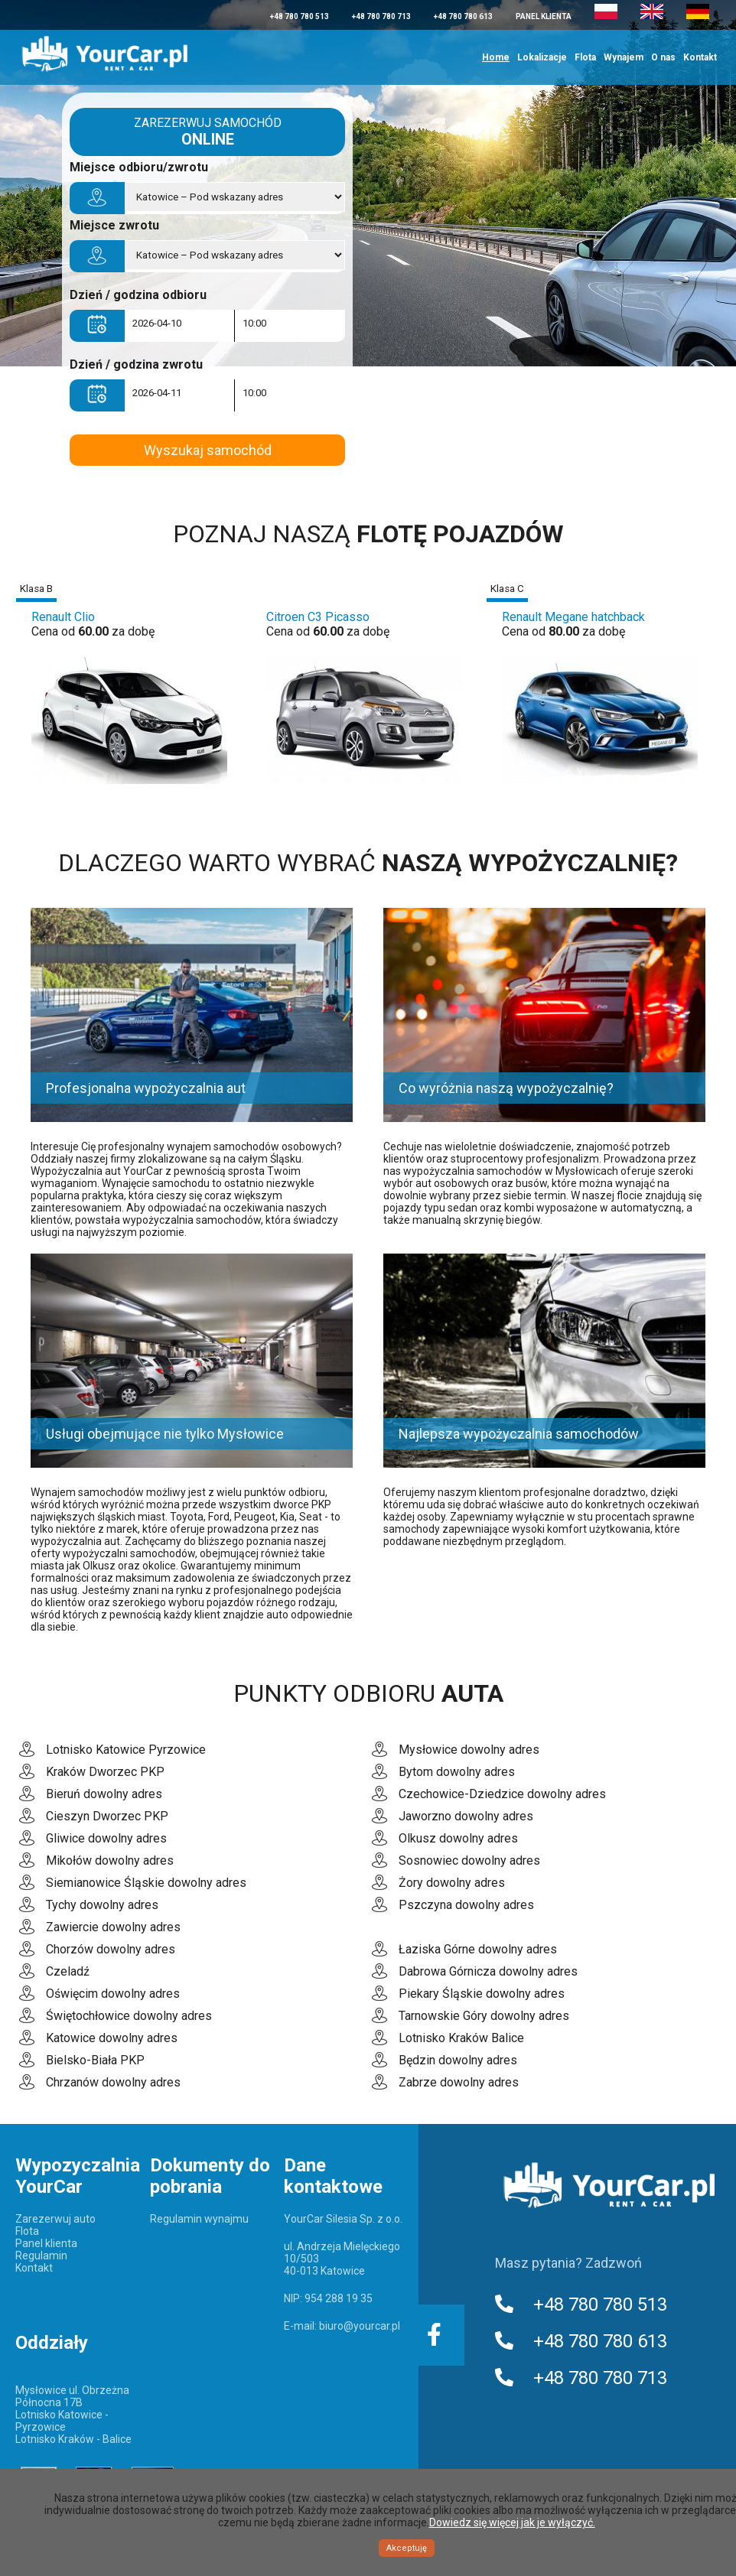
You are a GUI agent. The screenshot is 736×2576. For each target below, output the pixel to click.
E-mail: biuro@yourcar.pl (342, 2326)
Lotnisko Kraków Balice (461, 2038)
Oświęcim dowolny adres (113, 1993)
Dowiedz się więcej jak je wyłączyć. (512, 2522)
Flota (585, 57)
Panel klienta (544, 16)
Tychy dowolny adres (102, 1905)
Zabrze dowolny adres (459, 2082)
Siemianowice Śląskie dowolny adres (146, 1882)
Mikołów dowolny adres (110, 1860)
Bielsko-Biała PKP (95, 2060)
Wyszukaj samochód (208, 450)
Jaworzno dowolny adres (466, 1816)
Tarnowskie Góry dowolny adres (484, 2015)
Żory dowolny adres (452, 1882)
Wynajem (623, 57)
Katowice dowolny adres (111, 2038)
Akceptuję (406, 2548)
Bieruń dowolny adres (104, 1794)
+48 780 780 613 (463, 16)
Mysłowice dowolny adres (469, 1749)
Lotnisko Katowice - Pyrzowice (62, 2420)
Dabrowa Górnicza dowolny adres (488, 1971)
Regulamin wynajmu (199, 2219)
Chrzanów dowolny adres (113, 2082)
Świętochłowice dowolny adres (129, 2015)
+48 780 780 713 (381, 16)
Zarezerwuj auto (55, 2219)
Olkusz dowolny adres (458, 1838)
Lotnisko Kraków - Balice (73, 2439)
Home (496, 57)
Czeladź (68, 1971)
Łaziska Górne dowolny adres (478, 1949)
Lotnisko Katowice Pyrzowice (126, 1749)
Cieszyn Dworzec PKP (107, 1816)
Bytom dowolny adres (457, 1771)
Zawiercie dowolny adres (113, 1927)
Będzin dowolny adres (458, 2060)
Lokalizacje (542, 57)
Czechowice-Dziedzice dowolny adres (502, 1794)
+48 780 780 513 (299, 16)
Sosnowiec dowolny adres (469, 1860)
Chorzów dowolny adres (110, 1949)
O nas (663, 57)
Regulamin (41, 2255)
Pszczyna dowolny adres (466, 1905)
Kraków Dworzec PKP (105, 1771)
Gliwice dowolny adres (106, 1838)
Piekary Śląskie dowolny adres (482, 1993)
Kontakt (700, 57)
